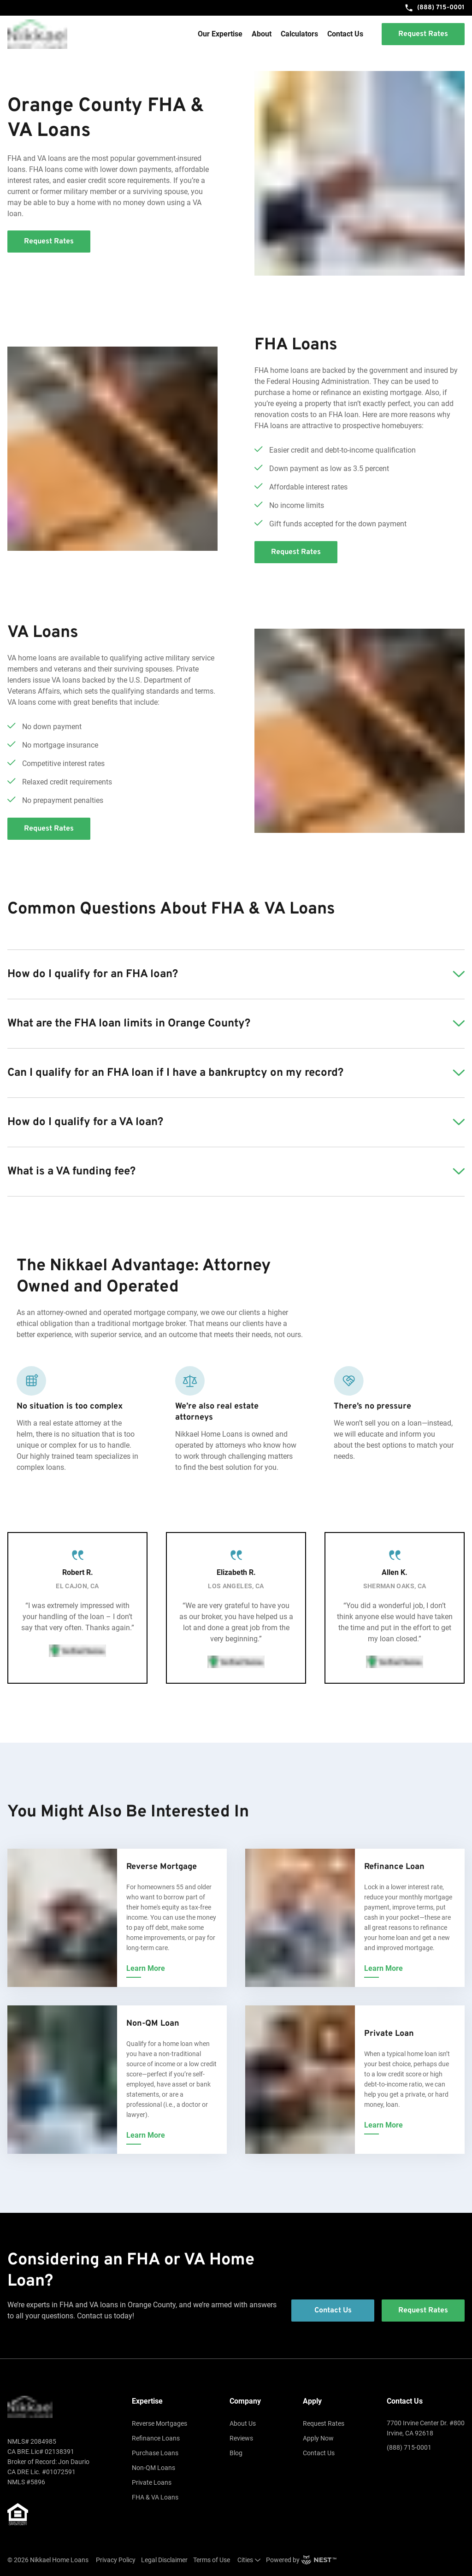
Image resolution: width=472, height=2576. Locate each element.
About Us (243, 2423)
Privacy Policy (116, 2560)
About (261, 33)
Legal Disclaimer (164, 2560)
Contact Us (345, 33)
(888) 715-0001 (434, 7)
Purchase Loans (155, 2453)
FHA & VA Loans (155, 2497)
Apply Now (318, 2438)
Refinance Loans (156, 2438)
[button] (236, 974)
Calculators (299, 33)
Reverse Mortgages (159, 2423)
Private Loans (151, 2482)
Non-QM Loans (153, 2467)
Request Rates (323, 2423)
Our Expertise (220, 33)
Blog (236, 2453)
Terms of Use (211, 2560)
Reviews (241, 2438)
